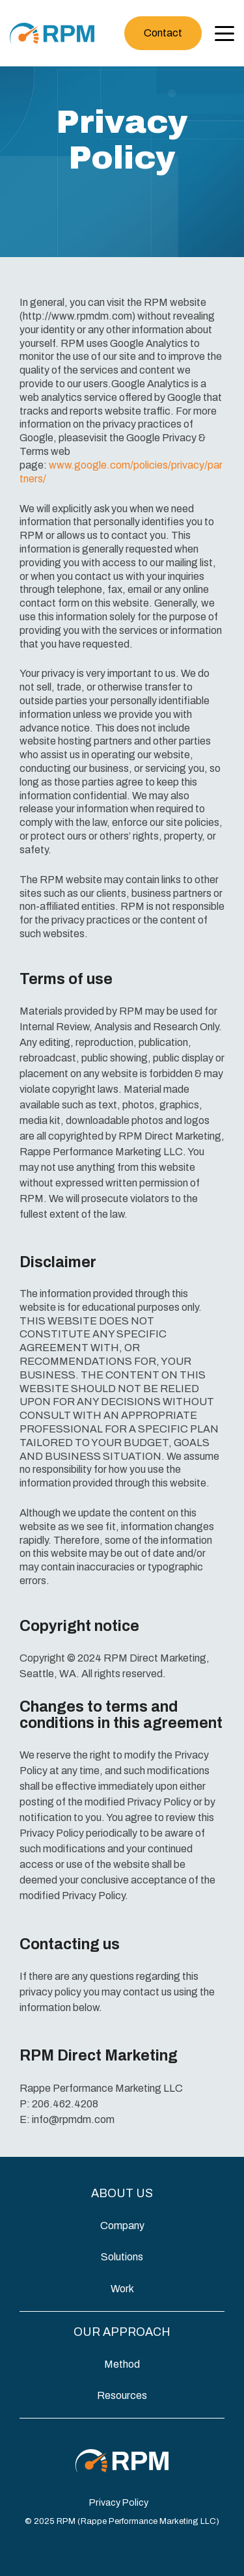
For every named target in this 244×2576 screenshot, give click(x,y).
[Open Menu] (220, 34)
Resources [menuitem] (122, 2395)
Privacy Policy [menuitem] (118, 2502)
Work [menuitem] (122, 2288)
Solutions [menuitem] (122, 2256)
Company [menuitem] (122, 2225)
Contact (163, 32)
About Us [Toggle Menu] (122, 2193)
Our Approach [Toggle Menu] (122, 2331)
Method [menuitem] (122, 2364)
